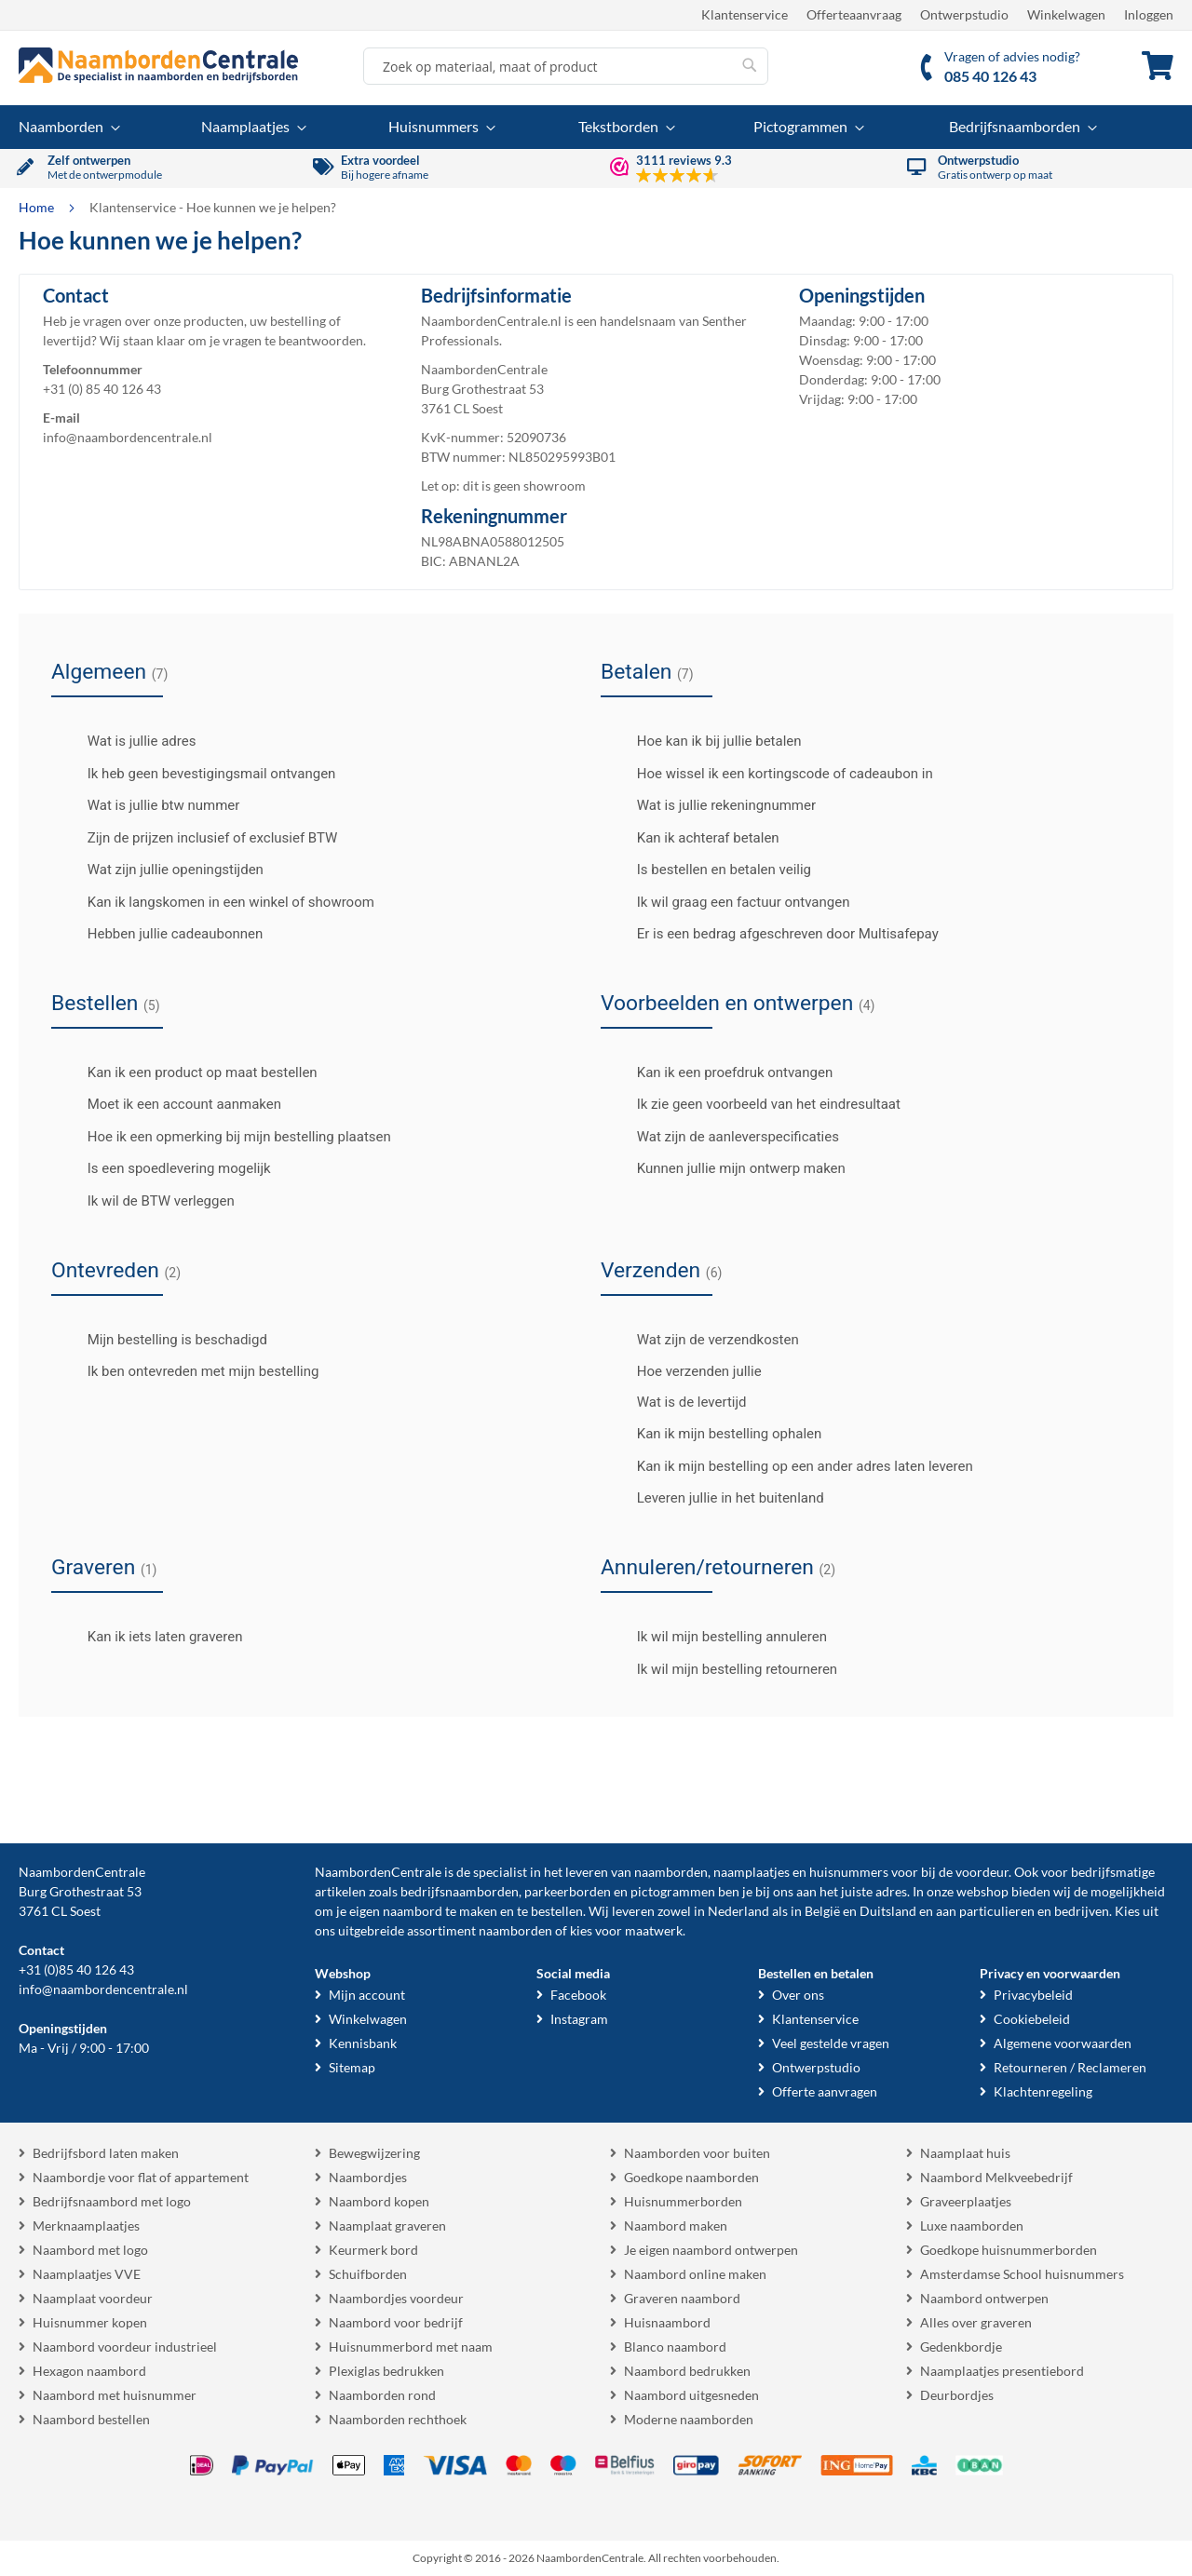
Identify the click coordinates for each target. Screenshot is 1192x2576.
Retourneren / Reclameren (1070, 2067)
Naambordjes (368, 2177)
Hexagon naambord (89, 2371)
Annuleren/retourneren (718, 1567)
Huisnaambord (667, 2322)
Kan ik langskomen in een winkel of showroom (215, 902)
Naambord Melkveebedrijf (996, 2177)
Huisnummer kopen (90, 2322)
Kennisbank (363, 2043)
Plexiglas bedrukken (386, 2371)
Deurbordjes (957, 2395)
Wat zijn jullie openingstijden (160, 869)
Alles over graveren (976, 2322)
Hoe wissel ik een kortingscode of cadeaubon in (769, 773)
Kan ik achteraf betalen (692, 837)
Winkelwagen (1066, 14)
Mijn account (367, 1995)
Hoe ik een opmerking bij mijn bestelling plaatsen (223, 1136)
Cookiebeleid (1032, 2019)
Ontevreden (116, 1270)
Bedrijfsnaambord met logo (112, 2201)
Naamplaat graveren (387, 2225)
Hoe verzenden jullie (683, 1371)
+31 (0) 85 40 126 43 (102, 389)
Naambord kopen (379, 2201)
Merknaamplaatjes (86, 2225)
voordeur (982, 1872)
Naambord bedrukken (687, 2371)
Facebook (578, 1995)
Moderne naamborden (688, 2419)
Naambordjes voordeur (396, 2298)
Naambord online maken (695, 2274)
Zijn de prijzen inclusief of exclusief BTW (196, 837)
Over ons (798, 1995)
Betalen (647, 671)
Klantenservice (744, 14)
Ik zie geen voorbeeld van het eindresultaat (753, 1104)
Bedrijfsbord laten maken (106, 2153)
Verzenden (661, 1270)
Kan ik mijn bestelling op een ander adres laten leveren (789, 1466)
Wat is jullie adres (126, 741)
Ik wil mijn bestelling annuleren (716, 1636)
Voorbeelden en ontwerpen (737, 1003)
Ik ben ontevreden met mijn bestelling (187, 1371)
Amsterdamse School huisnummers (1022, 2274)
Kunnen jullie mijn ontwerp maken (725, 1168)
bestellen (557, 1911)
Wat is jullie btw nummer (147, 805)
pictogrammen (672, 1891)
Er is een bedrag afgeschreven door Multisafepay (772, 933)
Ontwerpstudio (964, 14)
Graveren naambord (682, 2298)
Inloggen (1148, 14)
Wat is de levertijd (690, 1402)
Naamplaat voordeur (93, 2298)
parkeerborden (567, 1891)
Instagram (579, 2019)
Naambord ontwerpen (984, 2298)
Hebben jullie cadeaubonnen (159, 933)
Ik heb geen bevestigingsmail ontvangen (195, 773)
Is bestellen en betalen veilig (708, 869)
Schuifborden (368, 2274)
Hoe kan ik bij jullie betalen (703, 741)
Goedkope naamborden (691, 2177)
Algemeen (109, 671)
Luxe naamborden (971, 2225)
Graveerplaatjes (965, 2201)
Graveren (103, 1567)
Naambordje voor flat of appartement (141, 2177)
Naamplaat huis (965, 2153)
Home (38, 207)
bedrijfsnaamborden (459, 1891)
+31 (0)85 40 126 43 (76, 1969)
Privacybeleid (1033, 1995)
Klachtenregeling (1043, 2091)
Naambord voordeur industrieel (125, 2346)
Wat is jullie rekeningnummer (710, 805)
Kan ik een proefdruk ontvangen (719, 1072)
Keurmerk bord (373, 2250)
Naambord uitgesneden (691, 2395)
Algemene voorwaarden (1062, 2043)
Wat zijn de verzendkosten (702, 1339)
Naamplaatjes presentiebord (1002, 2371)
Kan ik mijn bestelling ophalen (713, 1433)
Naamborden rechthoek (398, 2419)
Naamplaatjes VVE (87, 2274)
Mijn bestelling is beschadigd (161, 1339)
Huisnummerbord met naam (411, 2346)
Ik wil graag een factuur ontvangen (727, 902)
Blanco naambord (675, 2346)
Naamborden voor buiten (697, 2153)
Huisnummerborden (683, 2201)
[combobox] (565, 66)
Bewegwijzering (374, 2153)
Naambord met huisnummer (114, 2395)
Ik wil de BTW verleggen (145, 1201)
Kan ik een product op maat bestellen (187, 1072)
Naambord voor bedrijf (396, 2322)
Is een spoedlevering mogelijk (163, 1168)
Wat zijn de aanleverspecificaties (722, 1136)
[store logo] (158, 65)
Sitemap (352, 2067)
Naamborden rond (382, 2395)
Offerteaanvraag (853, 14)
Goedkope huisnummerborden (1008, 2250)
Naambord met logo (90, 2250)
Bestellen (105, 1003)
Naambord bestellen (91, 2419)
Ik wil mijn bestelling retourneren (721, 1669)
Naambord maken (675, 2225)
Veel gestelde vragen (830, 2043)
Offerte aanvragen (824, 2091)
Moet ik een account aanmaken (168, 1104)
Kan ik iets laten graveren (149, 1636)
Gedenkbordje (961, 2346)
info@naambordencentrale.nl (127, 437)
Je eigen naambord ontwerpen (711, 2250)
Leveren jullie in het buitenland (714, 1498)
